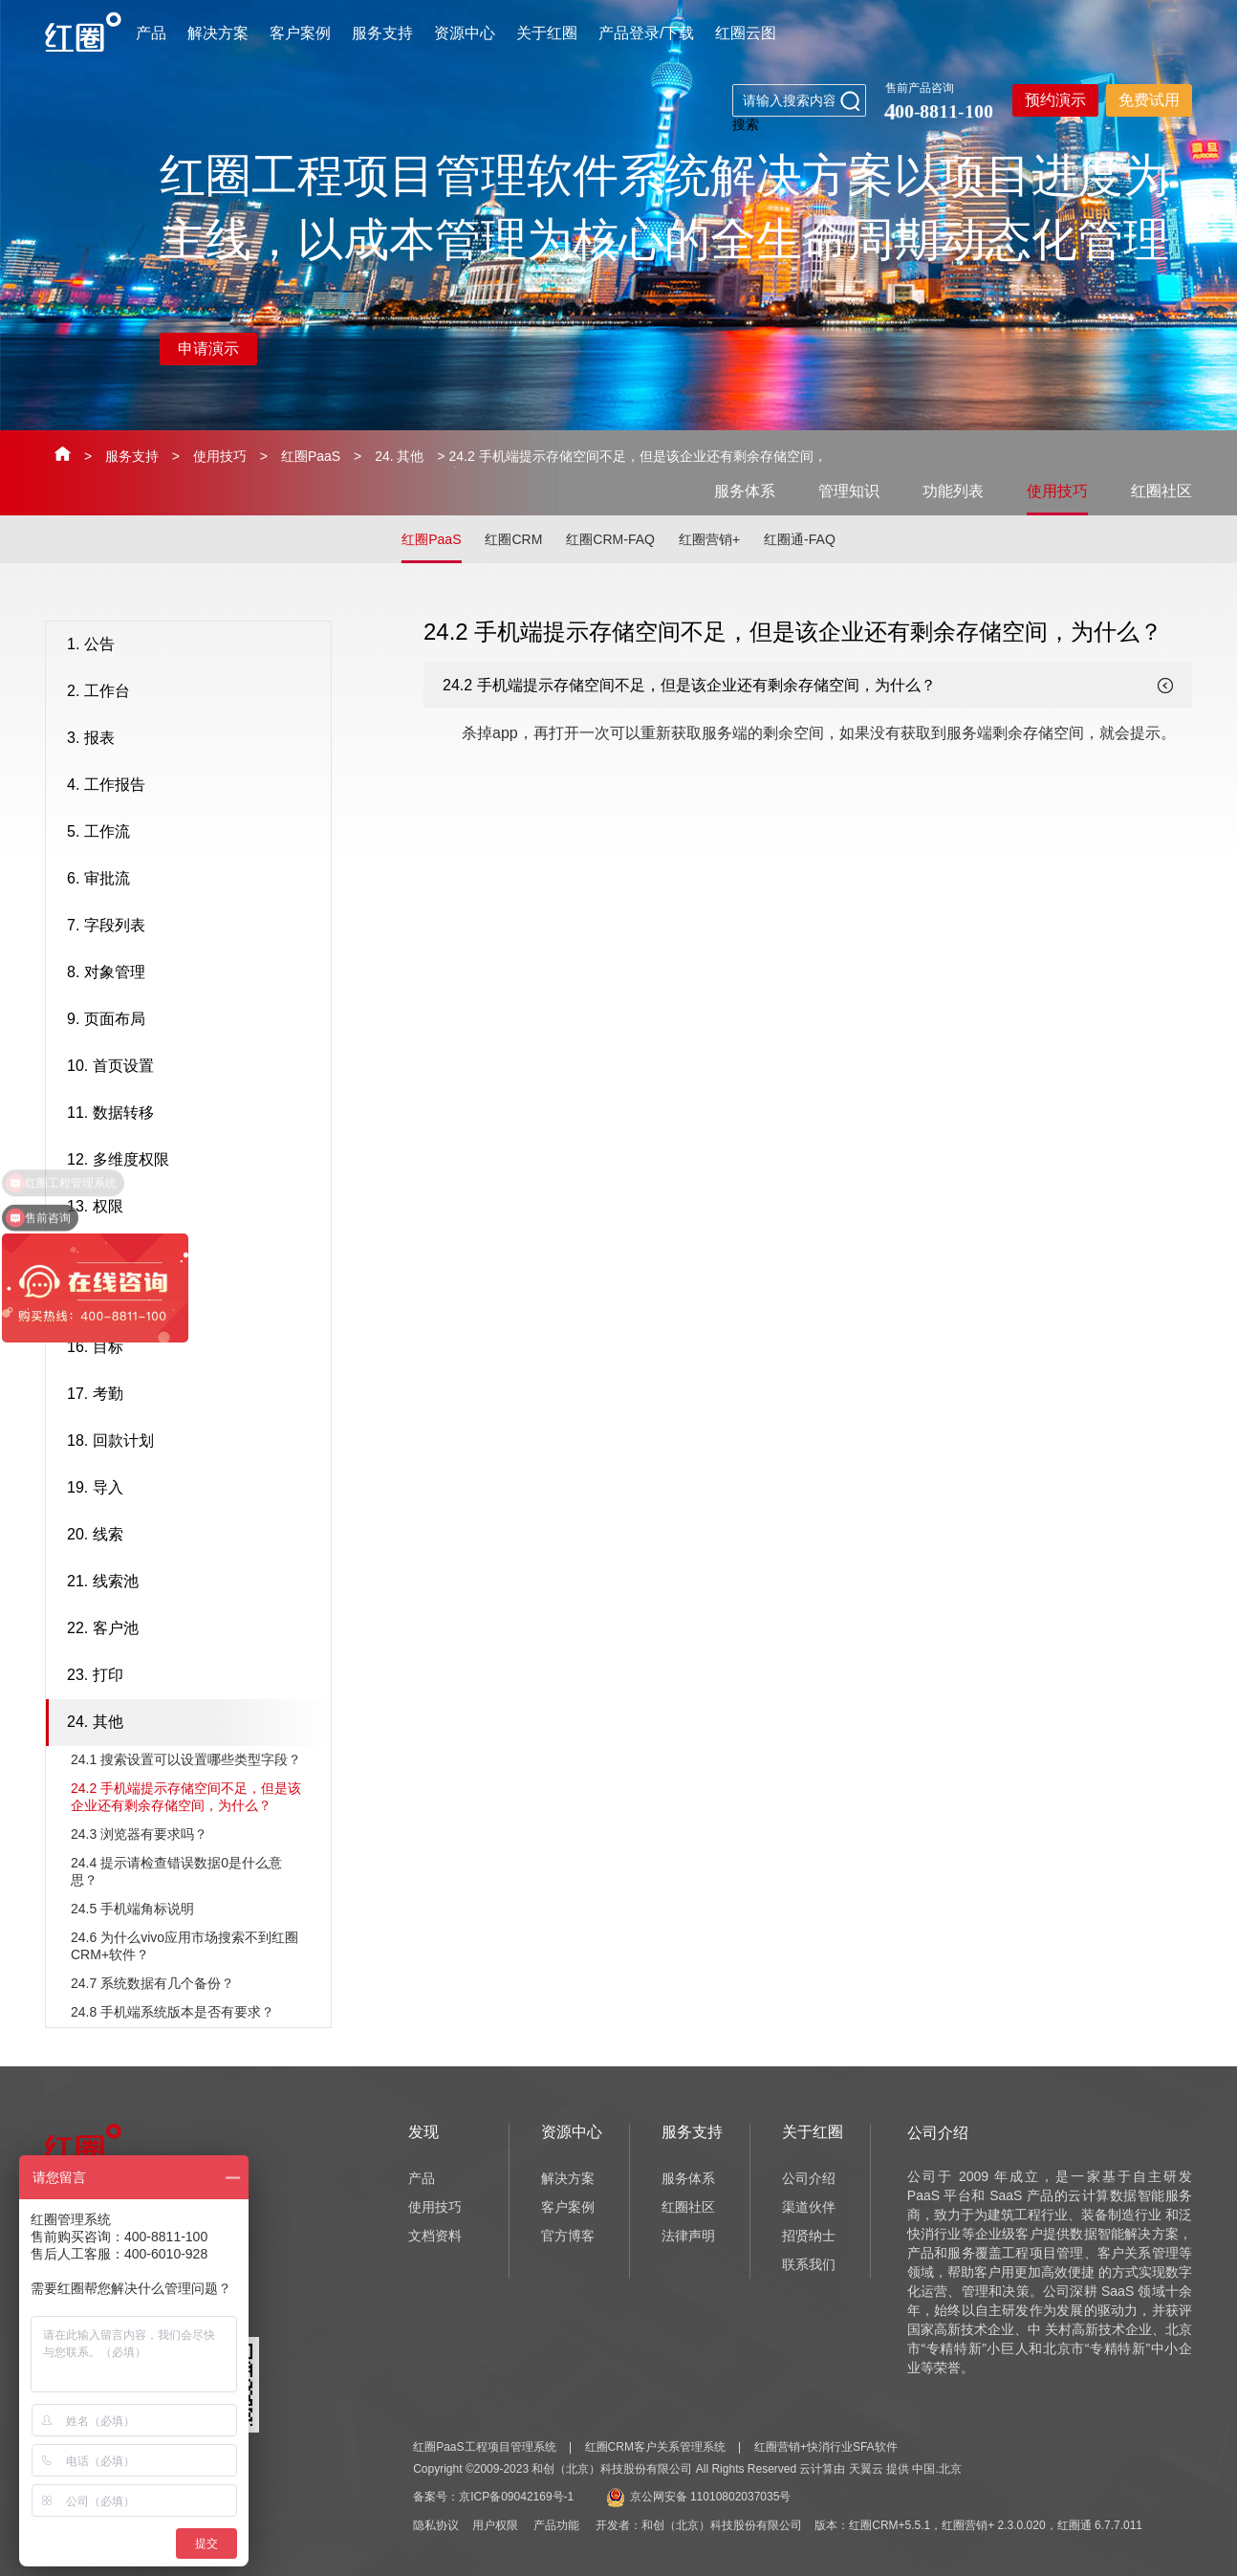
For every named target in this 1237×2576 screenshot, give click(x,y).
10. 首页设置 (194, 1067)
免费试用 (1149, 100)
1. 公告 (194, 645)
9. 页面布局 (194, 1020)
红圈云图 (745, 33)
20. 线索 (194, 1535)
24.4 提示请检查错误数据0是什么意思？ (176, 1871)
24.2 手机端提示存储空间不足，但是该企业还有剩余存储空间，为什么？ (186, 1796)
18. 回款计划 (194, 1442)
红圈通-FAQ (800, 539)
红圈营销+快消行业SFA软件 (826, 2447)
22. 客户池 (194, 1629)
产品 (151, 33)
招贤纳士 (809, 2235)
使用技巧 (220, 456)
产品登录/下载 (646, 33)
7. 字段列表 (194, 926)
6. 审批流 (194, 879)
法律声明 (688, 2235)
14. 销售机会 (194, 1254)
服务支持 (382, 33)
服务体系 (744, 491)
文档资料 (435, 2235)
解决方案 (218, 33)
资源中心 (464, 33)
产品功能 (556, 2525)
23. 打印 (194, 1676)
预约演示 (1055, 100)
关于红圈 (546, 33)
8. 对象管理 (194, 973)
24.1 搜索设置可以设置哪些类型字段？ (186, 1759)
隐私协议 (436, 2525)
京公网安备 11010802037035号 (699, 2496)
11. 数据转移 (194, 1114)
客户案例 (300, 33)
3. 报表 (194, 739)
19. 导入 (194, 1488)
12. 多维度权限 (194, 1160)
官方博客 (568, 2235)
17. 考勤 (194, 1395)
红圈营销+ (709, 539)
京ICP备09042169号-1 (516, 2496)
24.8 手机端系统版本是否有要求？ (172, 2011)
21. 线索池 (194, 1582)
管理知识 (848, 491)
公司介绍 (809, 2178)
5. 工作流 (194, 832)
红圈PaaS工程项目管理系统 (484, 2447)
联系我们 (809, 2264)
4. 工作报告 (194, 786)
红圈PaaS (310, 456)
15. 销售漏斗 (194, 1301)
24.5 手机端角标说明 (132, 1908)
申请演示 (208, 348)
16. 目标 (194, 1348)
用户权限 (495, 2525)
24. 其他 (399, 456)
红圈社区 (1161, 491)
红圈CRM (513, 539)
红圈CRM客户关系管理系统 (655, 2447)
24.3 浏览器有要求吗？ (139, 1834)
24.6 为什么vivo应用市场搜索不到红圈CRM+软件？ (184, 1946)
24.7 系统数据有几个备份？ (152, 1983)
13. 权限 (194, 1207)
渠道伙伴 (809, 2207)
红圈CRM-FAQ (610, 539)
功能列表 (953, 491)
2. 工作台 (194, 692)
